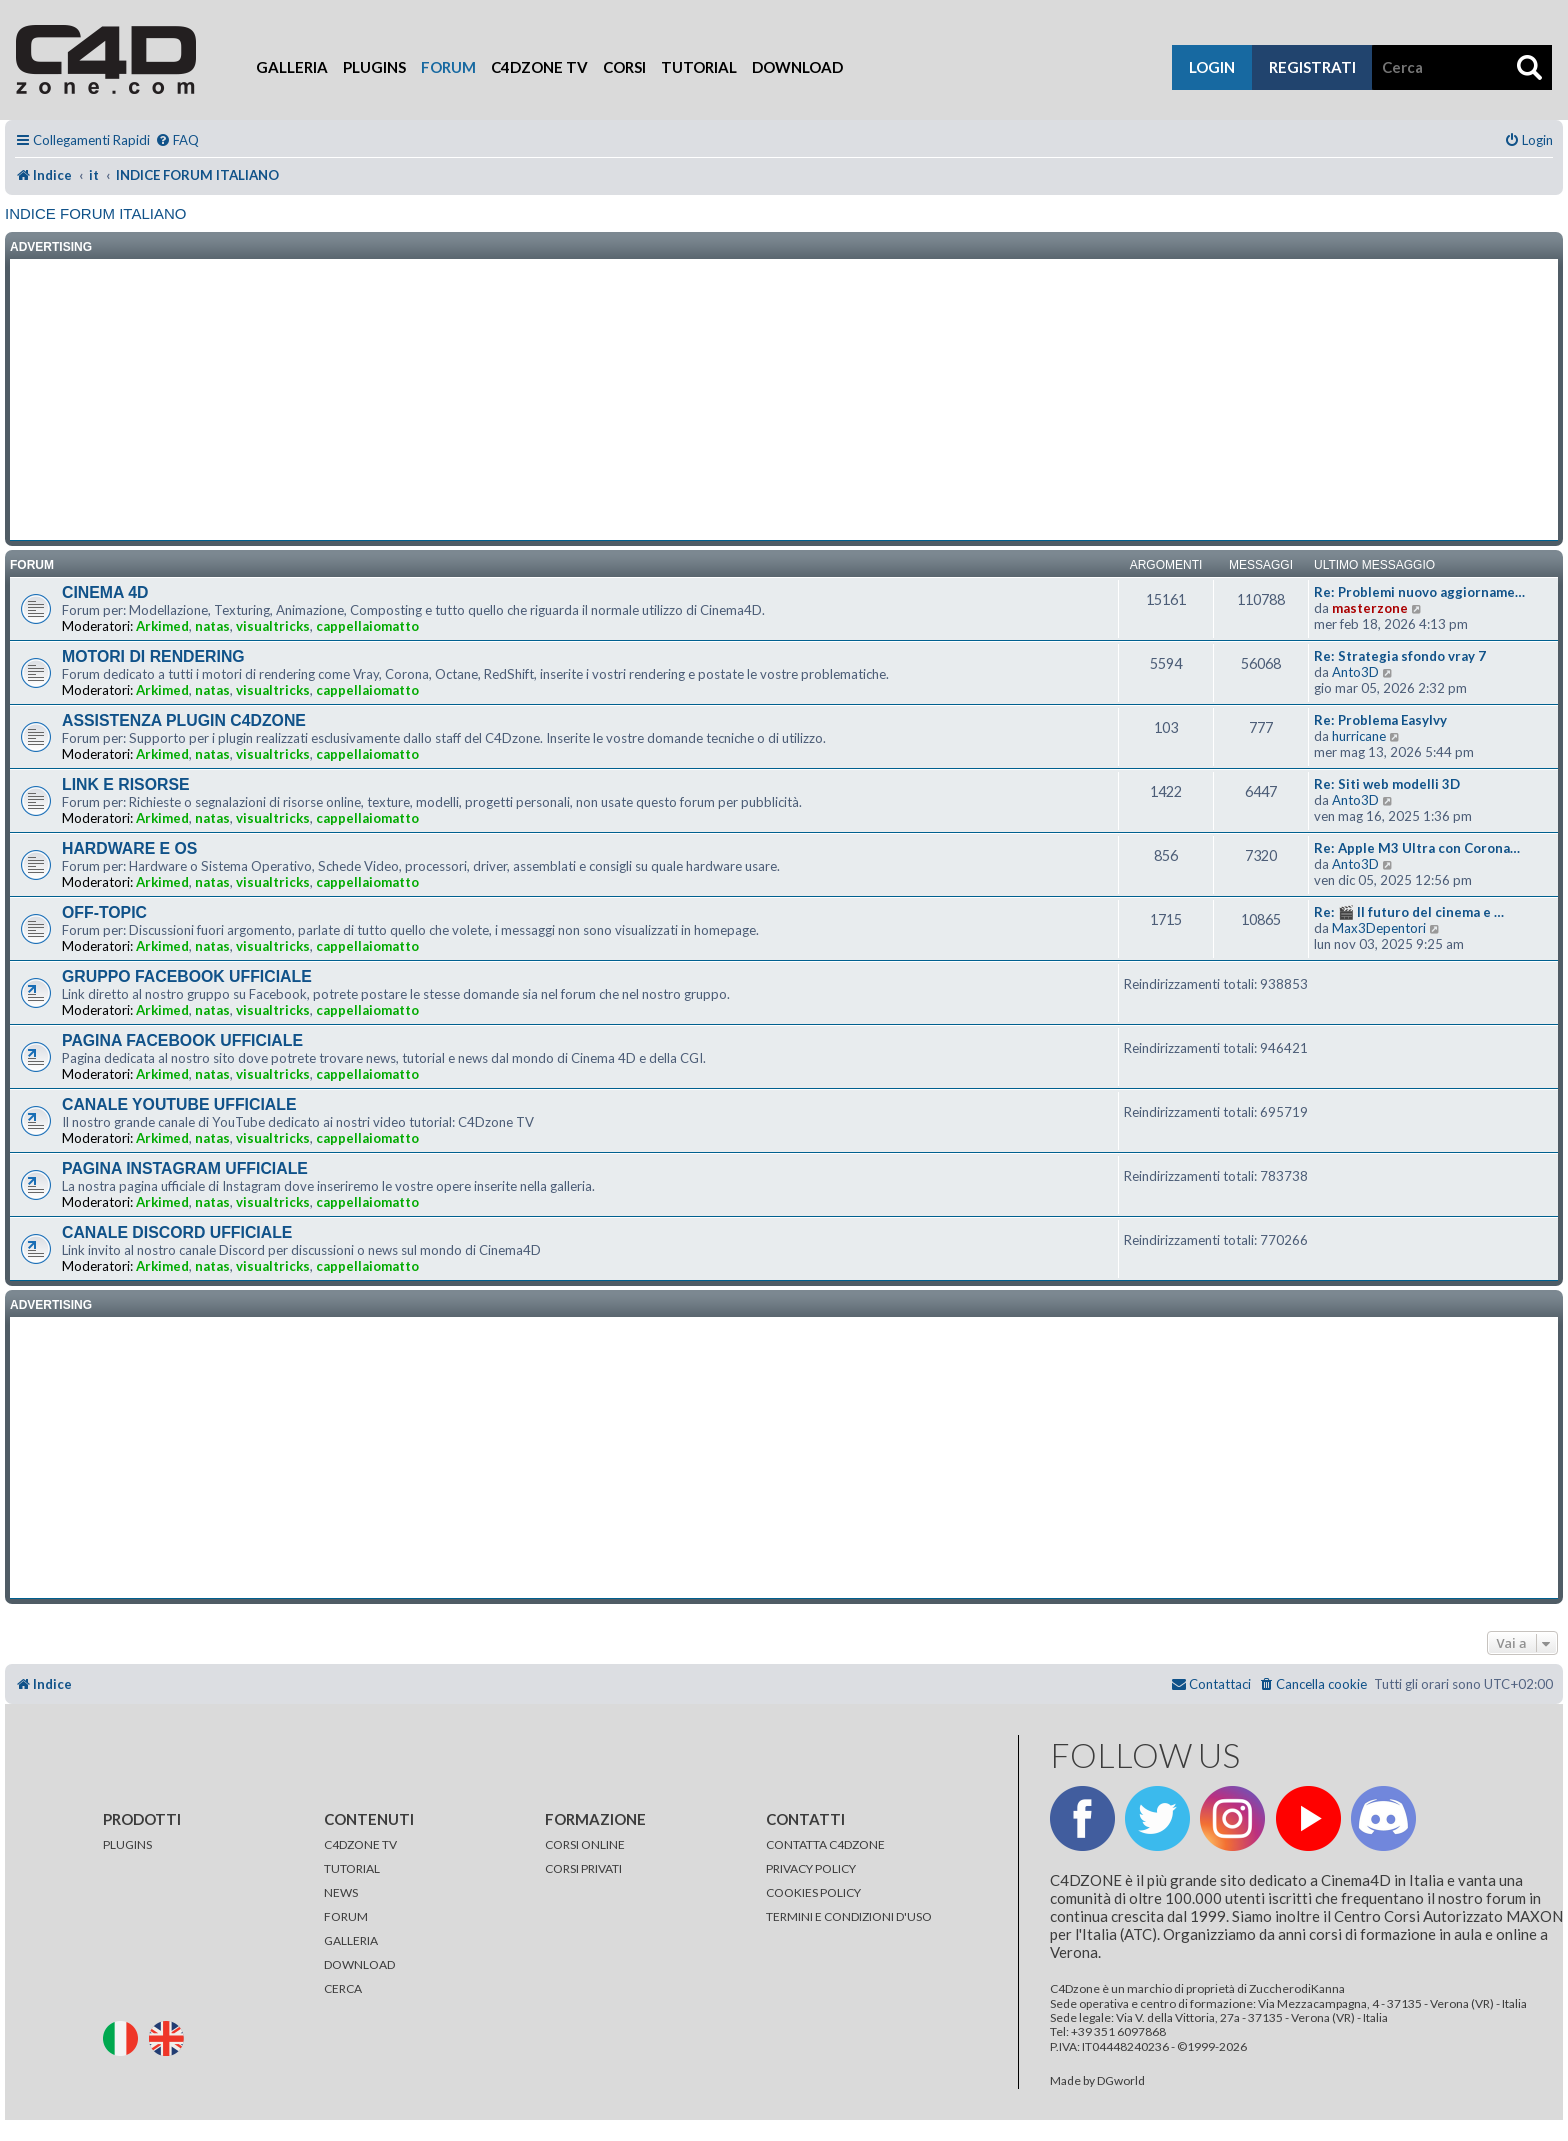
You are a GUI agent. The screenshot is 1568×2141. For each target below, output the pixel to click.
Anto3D (1355, 672)
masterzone (1370, 608)
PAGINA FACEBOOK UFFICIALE (182, 1040)
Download (797, 67)
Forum (448, 67)
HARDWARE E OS (129, 848)
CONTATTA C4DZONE (825, 1844)
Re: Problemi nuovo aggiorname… (1419, 592)
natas (212, 626)
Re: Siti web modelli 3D (1387, 784)
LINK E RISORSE (126, 784)
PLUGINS (127, 1844)
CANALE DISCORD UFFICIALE (177, 1232)
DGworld (1121, 2081)
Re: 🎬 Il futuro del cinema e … (1409, 912)
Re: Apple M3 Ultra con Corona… (1417, 848)
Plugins (374, 67)
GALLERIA (351, 1940)
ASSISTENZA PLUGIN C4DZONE (184, 720)
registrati (1312, 67)
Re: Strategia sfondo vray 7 (1400, 656)
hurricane (1359, 736)
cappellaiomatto (367, 626)
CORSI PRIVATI (583, 1868)
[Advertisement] (784, 400)
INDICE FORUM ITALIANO (95, 213)
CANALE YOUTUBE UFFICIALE (179, 1104)
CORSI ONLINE (585, 1844)
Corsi (624, 67)
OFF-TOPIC (104, 912)
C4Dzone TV (539, 67)
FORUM (346, 1916)
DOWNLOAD (359, 1964)
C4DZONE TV (360, 1844)
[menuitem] (177, 140)
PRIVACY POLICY (811, 1868)
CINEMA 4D (105, 592)
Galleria (292, 67)
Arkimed (162, 626)
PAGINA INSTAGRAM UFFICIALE (185, 1168)
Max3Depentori (1379, 928)
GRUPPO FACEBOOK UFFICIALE (187, 976)
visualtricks (273, 626)
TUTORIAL (352, 1868)
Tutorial (699, 67)
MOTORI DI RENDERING (153, 656)
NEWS (341, 1892)
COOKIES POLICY (813, 1892)
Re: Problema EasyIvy (1380, 720)
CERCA (343, 1988)
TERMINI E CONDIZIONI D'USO (849, 1916)
